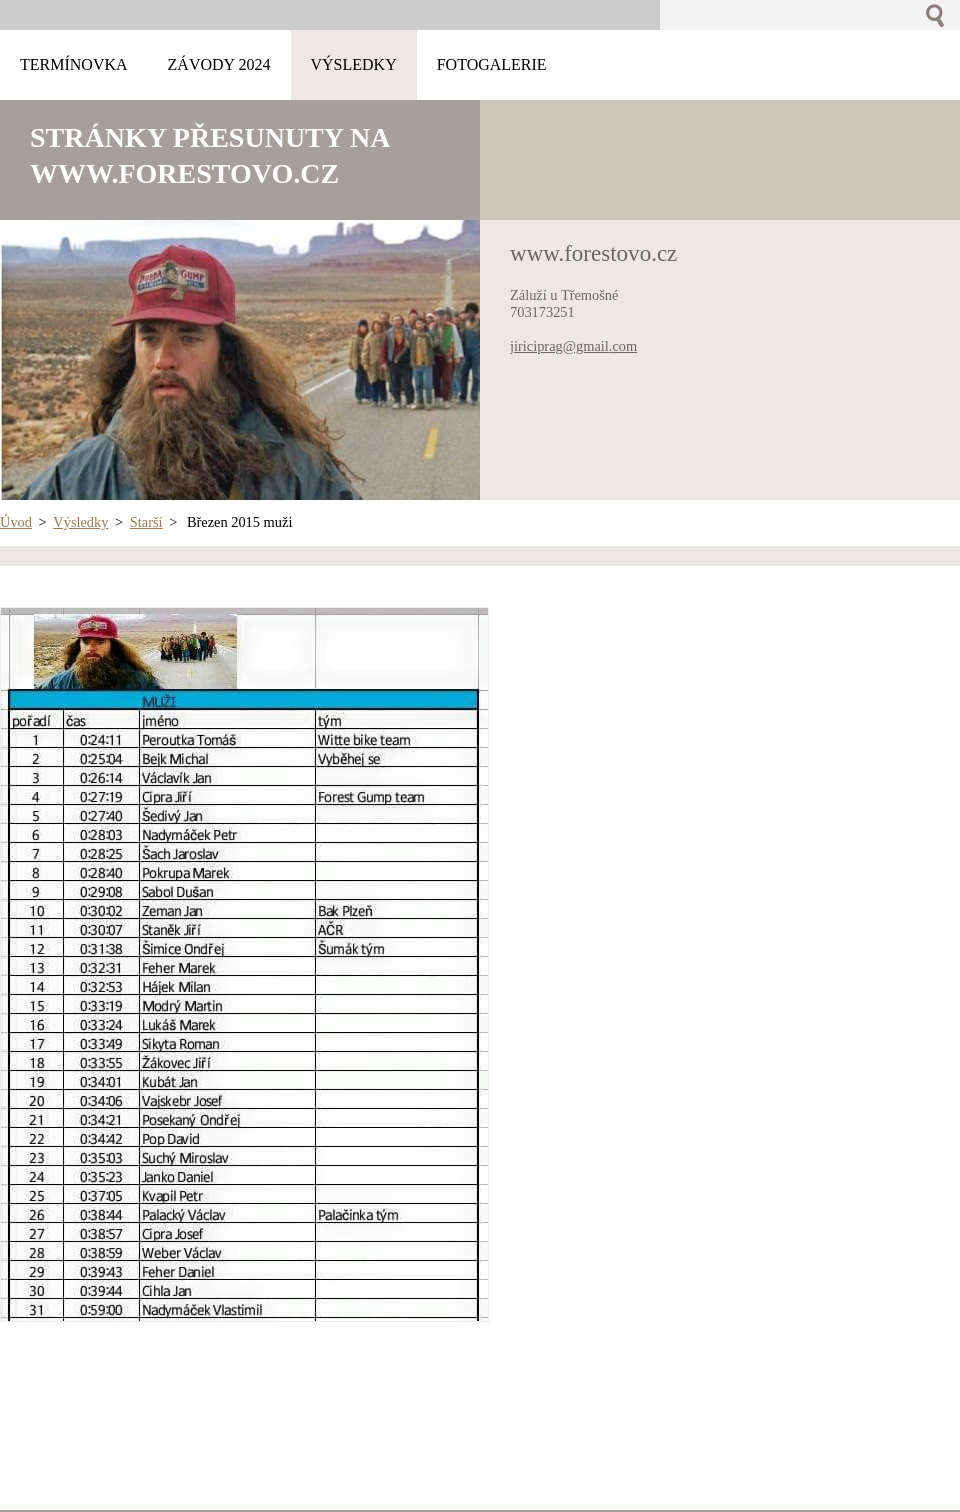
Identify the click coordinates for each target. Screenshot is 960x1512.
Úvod (16, 522)
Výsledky (80, 522)
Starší (146, 522)
